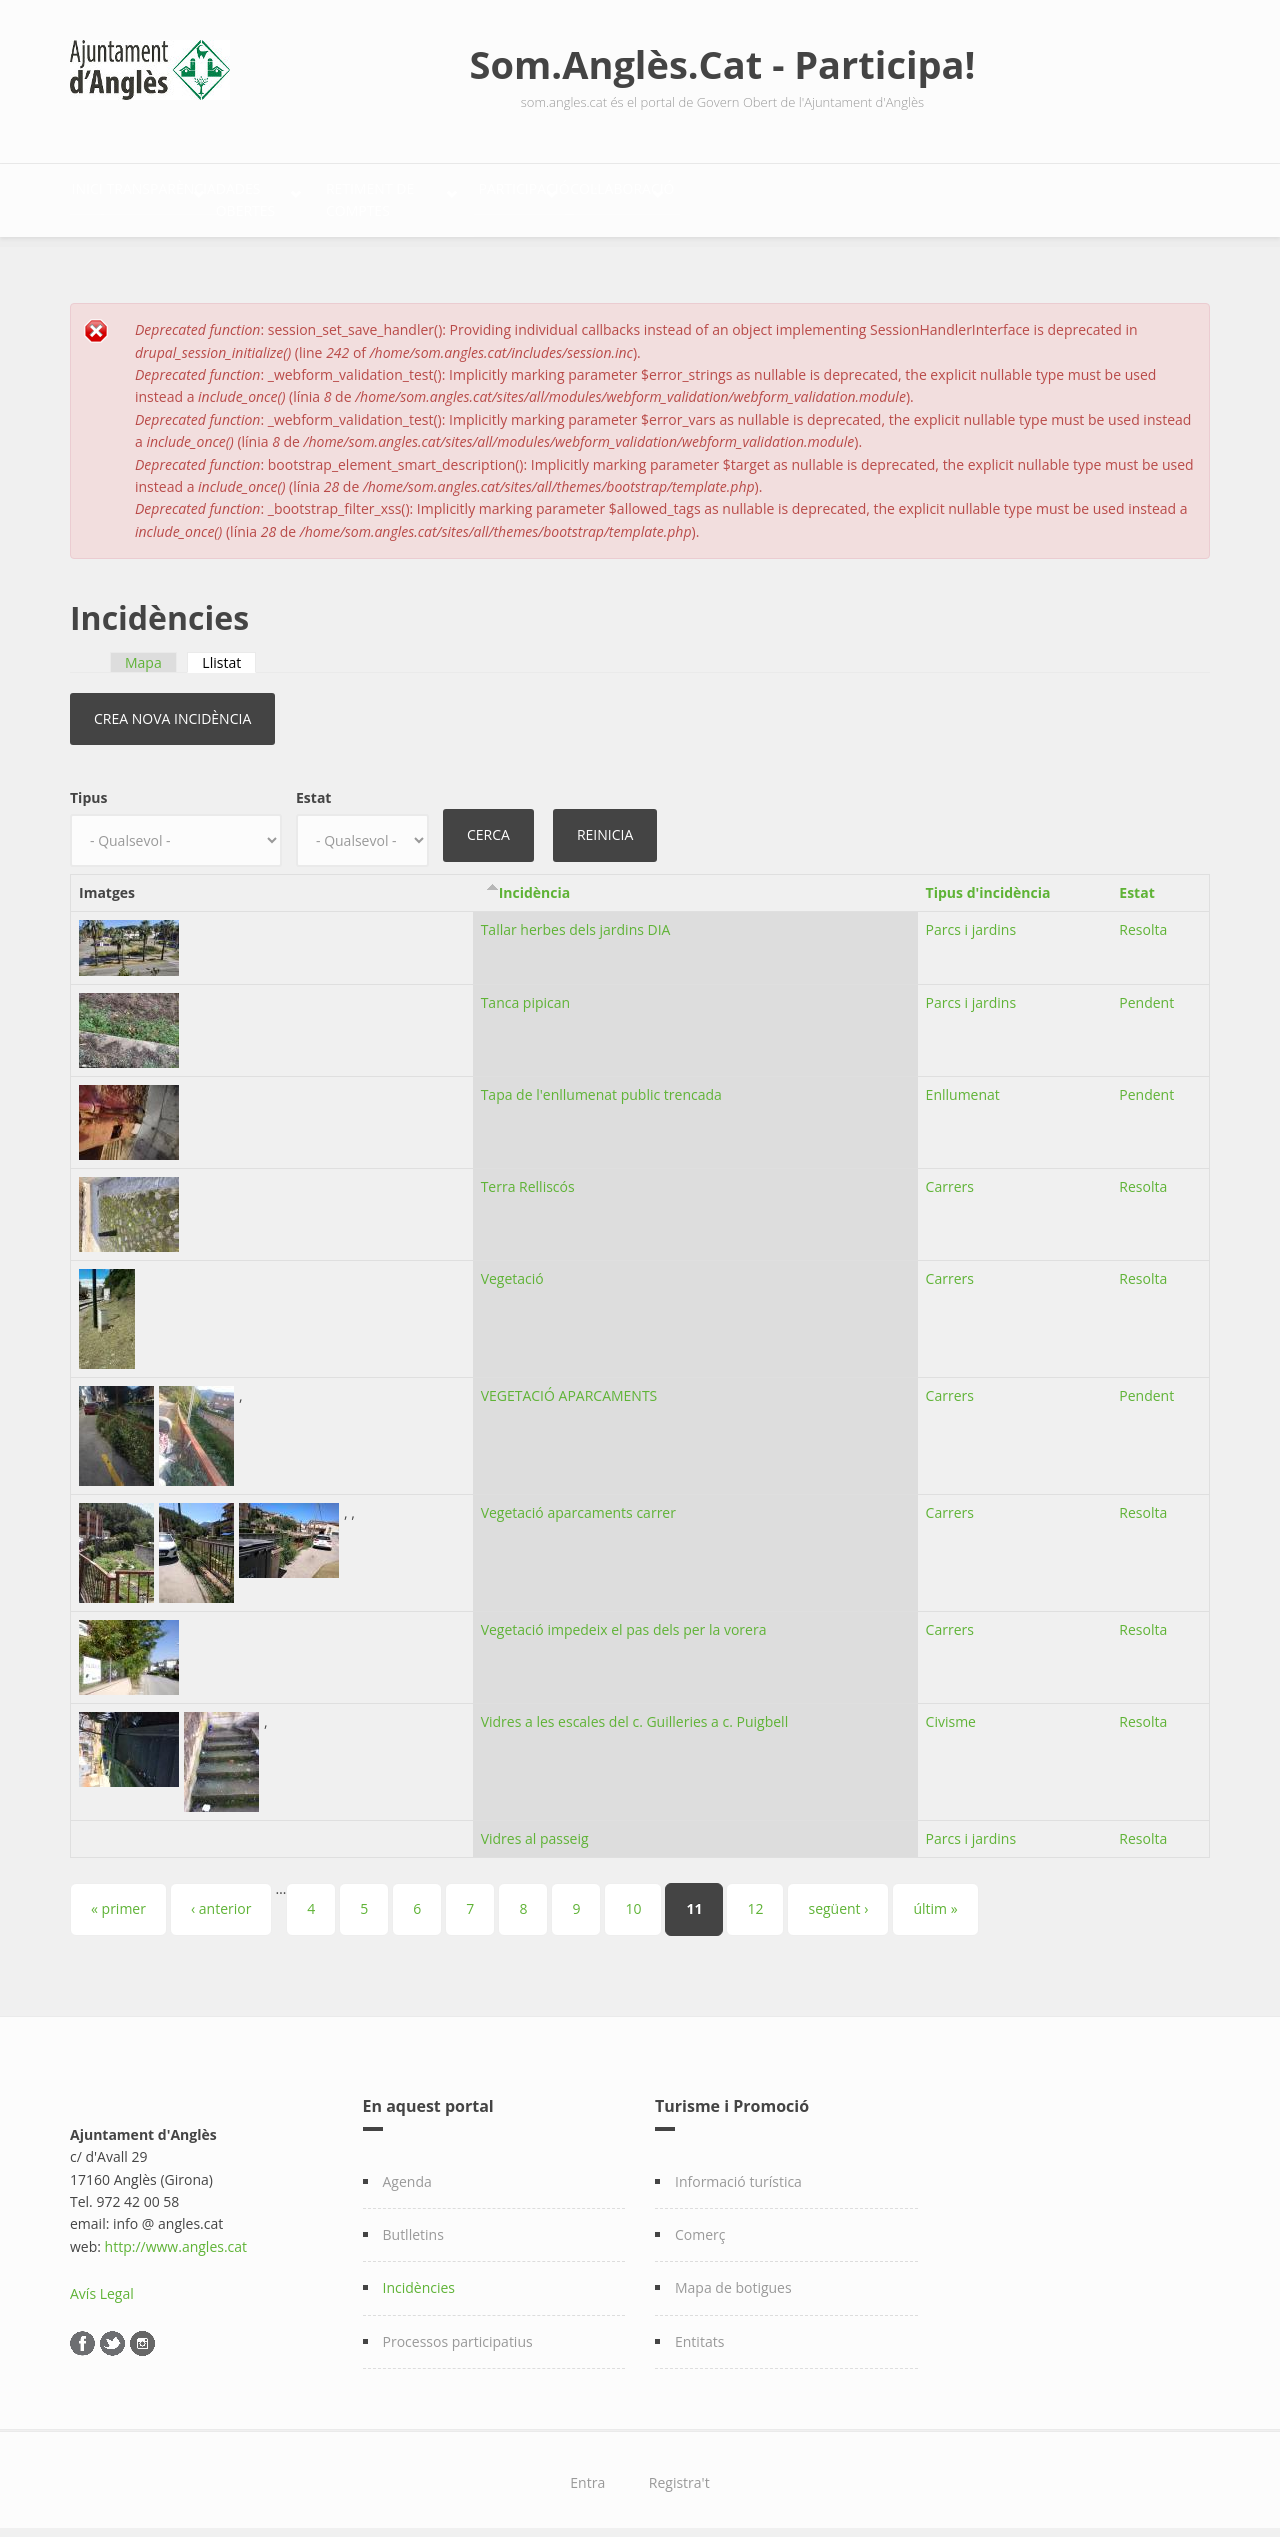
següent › (838, 1897)
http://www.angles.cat (176, 2235)
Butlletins (413, 2223)
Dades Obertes (400, 195)
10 (633, 1897)
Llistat (229, 651)
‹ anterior (221, 1897)
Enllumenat (963, 1083)
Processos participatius (458, 2330)
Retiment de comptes (599, 195)
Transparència (225, 195)
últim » (935, 1897)
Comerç (700, 2223)
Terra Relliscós (528, 1175)
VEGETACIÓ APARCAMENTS (569, 1384)
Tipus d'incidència (988, 882)
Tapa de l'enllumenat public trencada (601, 1083)
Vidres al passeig (535, 1827)
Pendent (1146, 991)
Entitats (699, 2330)
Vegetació (512, 1267)
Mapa (143, 651)
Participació (790, 195)
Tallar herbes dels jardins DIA (576, 918)
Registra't (679, 2471)
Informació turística (738, 2170)
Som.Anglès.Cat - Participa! (723, 64)
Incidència (535, 882)
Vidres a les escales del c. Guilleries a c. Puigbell (635, 1710)
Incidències (419, 2277)
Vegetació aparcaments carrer (578, 1501)
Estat (313, 786)
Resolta (1143, 918)
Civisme (951, 1710)
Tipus (88, 786)
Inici (108, 195)
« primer (118, 1897)
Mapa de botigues (733, 2277)
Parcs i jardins (971, 918)
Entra (587, 2471)
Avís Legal (102, 2282)
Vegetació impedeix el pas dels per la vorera (624, 1618)
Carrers (950, 1175)
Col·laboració (956, 195)
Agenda (407, 2170)
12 (755, 1897)
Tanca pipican (525, 991)
